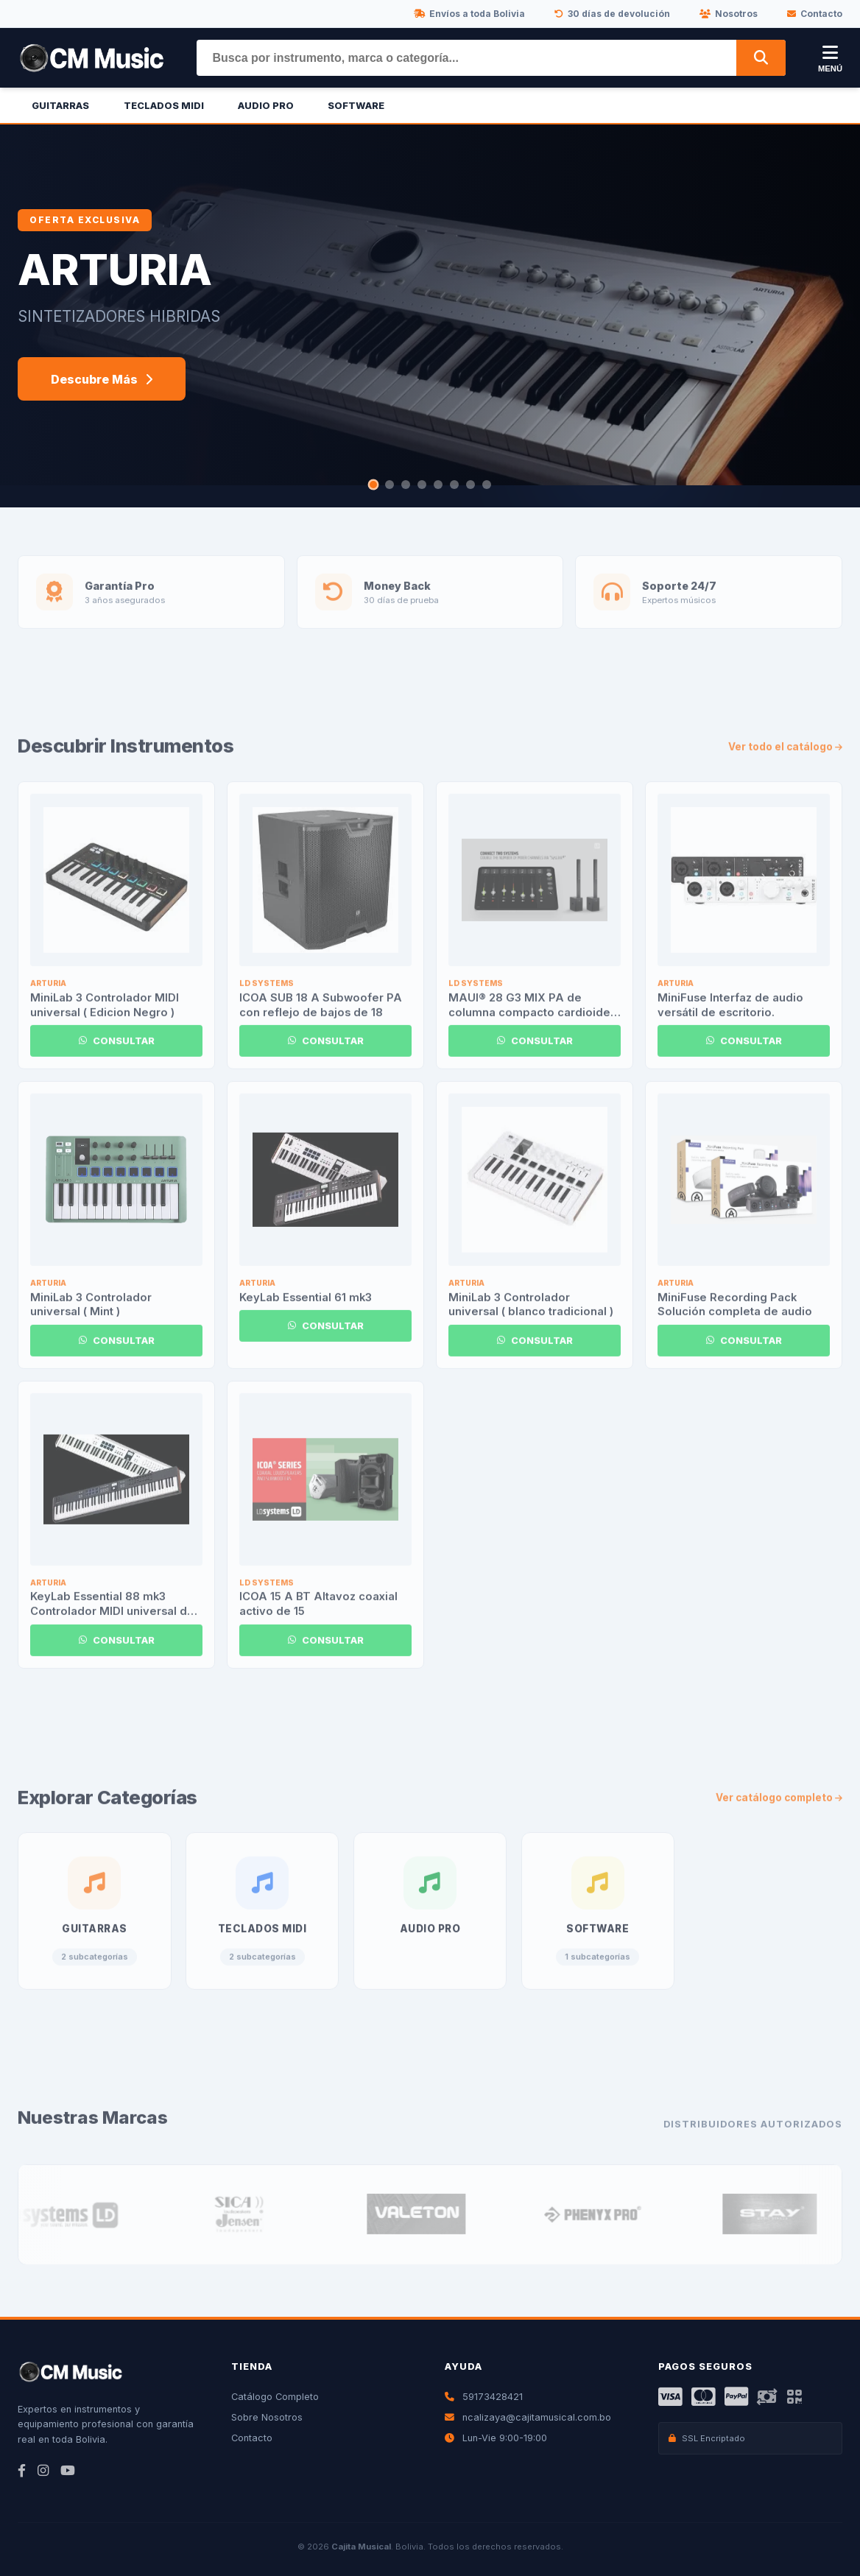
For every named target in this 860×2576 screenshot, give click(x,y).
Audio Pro (266, 105)
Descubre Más (101, 379)
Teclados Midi (164, 105)
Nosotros (728, 13)
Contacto (814, 13)
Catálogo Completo (275, 2396)
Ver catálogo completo (779, 1812)
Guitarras (60, 105)
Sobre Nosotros (267, 2417)
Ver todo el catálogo (785, 761)
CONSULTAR (117, 1055)
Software (356, 105)
